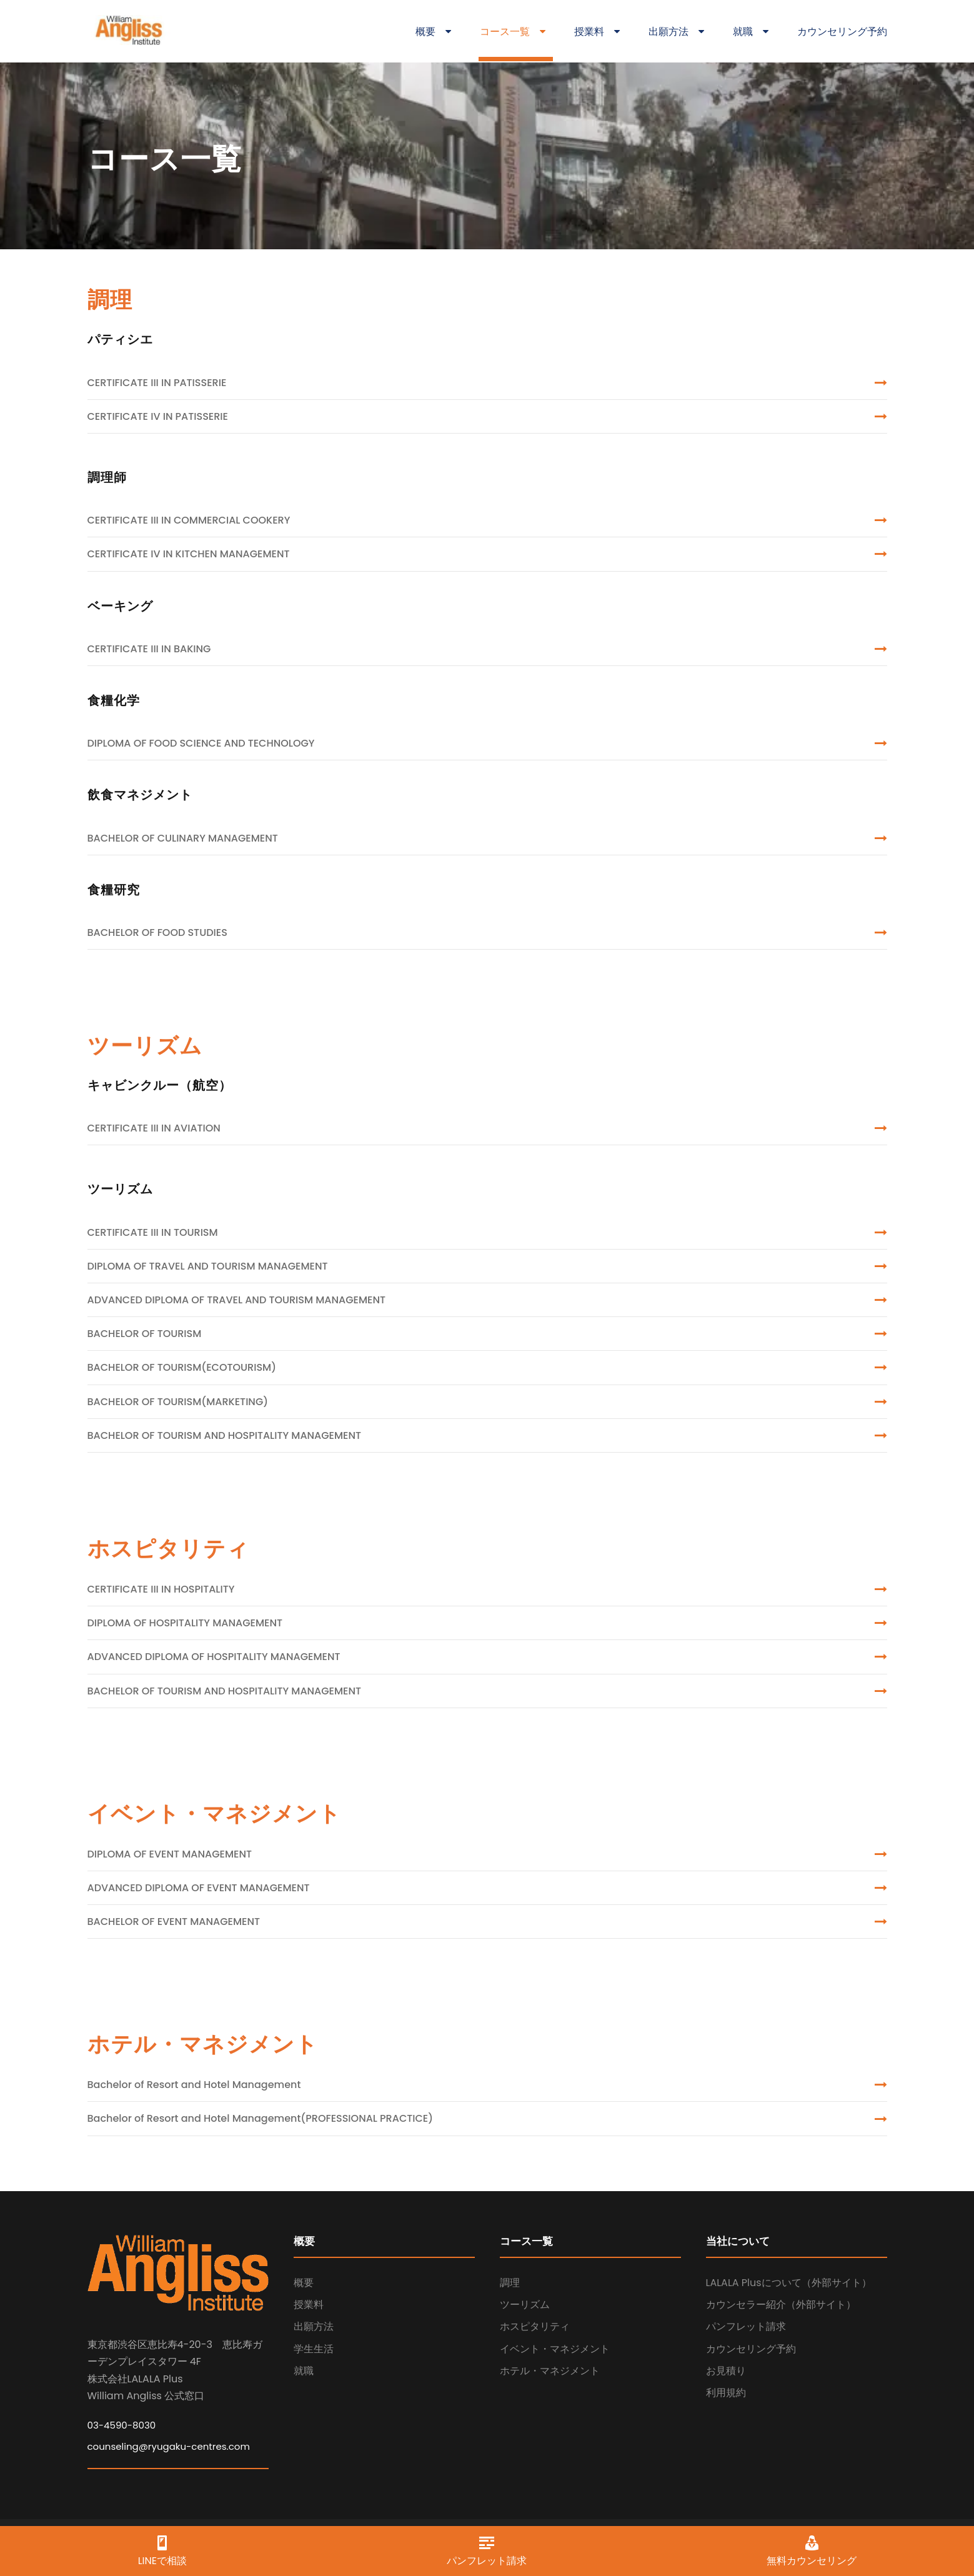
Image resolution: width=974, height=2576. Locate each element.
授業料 (597, 31)
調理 (510, 2282)
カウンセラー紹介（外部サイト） (781, 2304)
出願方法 (676, 31)
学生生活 (314, 2349)
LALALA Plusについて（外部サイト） (789, 2282)
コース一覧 (512, 31)
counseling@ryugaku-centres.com (168, 2446)
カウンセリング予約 (842, 31)
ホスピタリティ (535, 2326)
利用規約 (726, 2392)
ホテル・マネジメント (550, 2371)
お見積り (726, 2371)
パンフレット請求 (746, 2326)
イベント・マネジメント (555, 2349)
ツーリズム (525, 2304)
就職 (750, 31)
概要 (433, 31)
